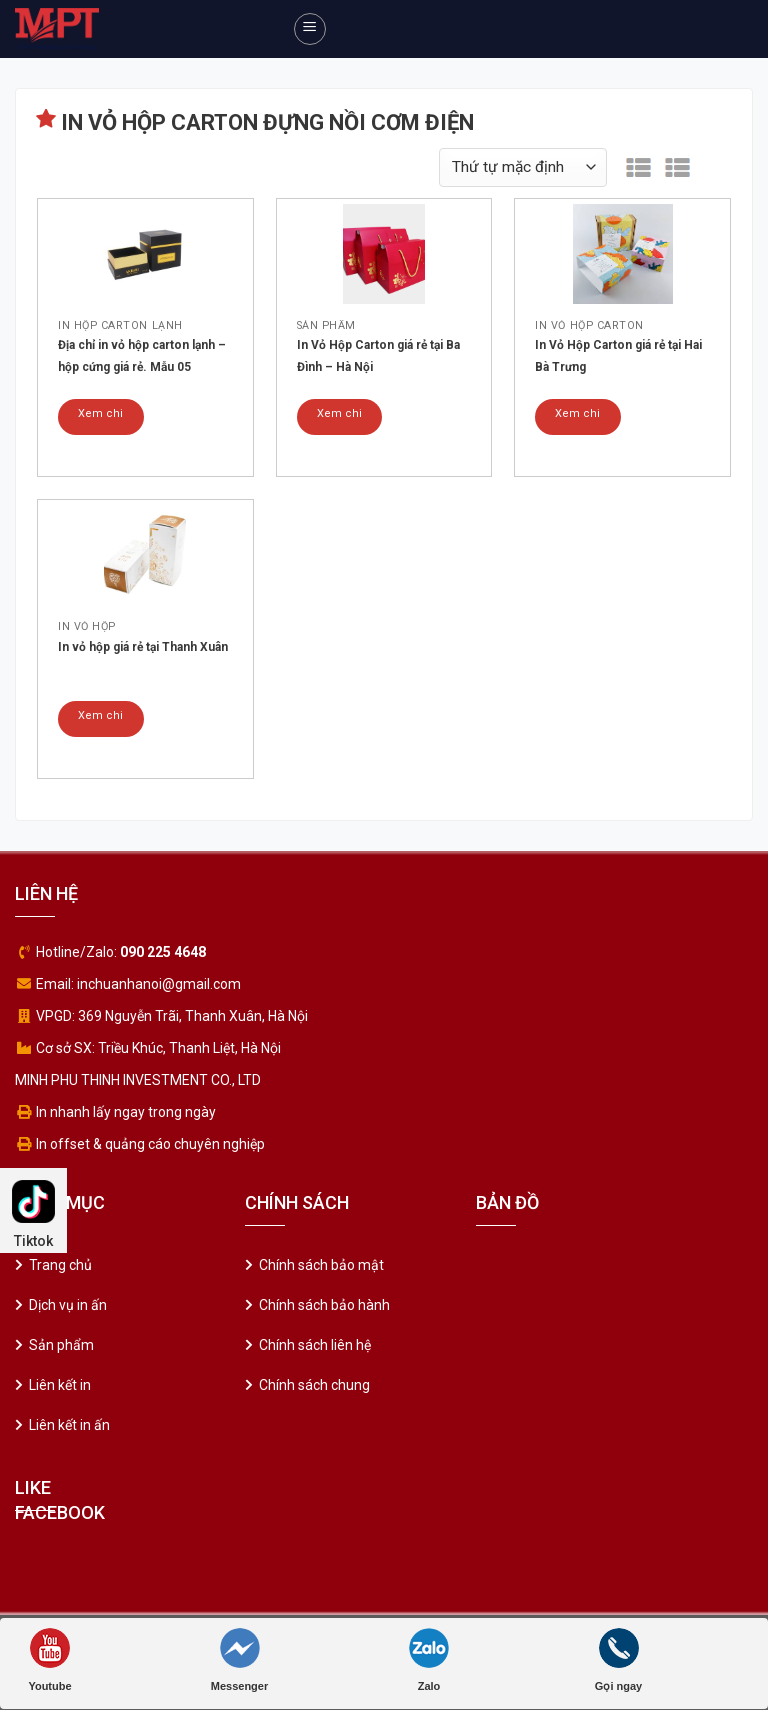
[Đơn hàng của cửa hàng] (523, 167)
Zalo (429, 1660)
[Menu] (310, 29)
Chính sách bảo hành (324, 1305)
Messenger (239, 1660)
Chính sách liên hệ (315, 1345)
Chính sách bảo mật (321, 1265)
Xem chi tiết (100, 421)
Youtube (49, 1660)
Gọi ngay (618, 1660)
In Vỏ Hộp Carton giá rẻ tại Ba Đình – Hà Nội (378, 356)
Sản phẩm (61, 1345)
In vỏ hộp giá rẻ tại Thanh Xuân (143, 647)
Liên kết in (60, 1385)
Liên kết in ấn (69, 1425)
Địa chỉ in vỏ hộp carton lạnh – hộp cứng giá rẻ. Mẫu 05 (142, 356)
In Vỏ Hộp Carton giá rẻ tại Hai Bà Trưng (618, 356)
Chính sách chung (314, 1385)
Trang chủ (60, 1265)
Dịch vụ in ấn (68, 1305)
